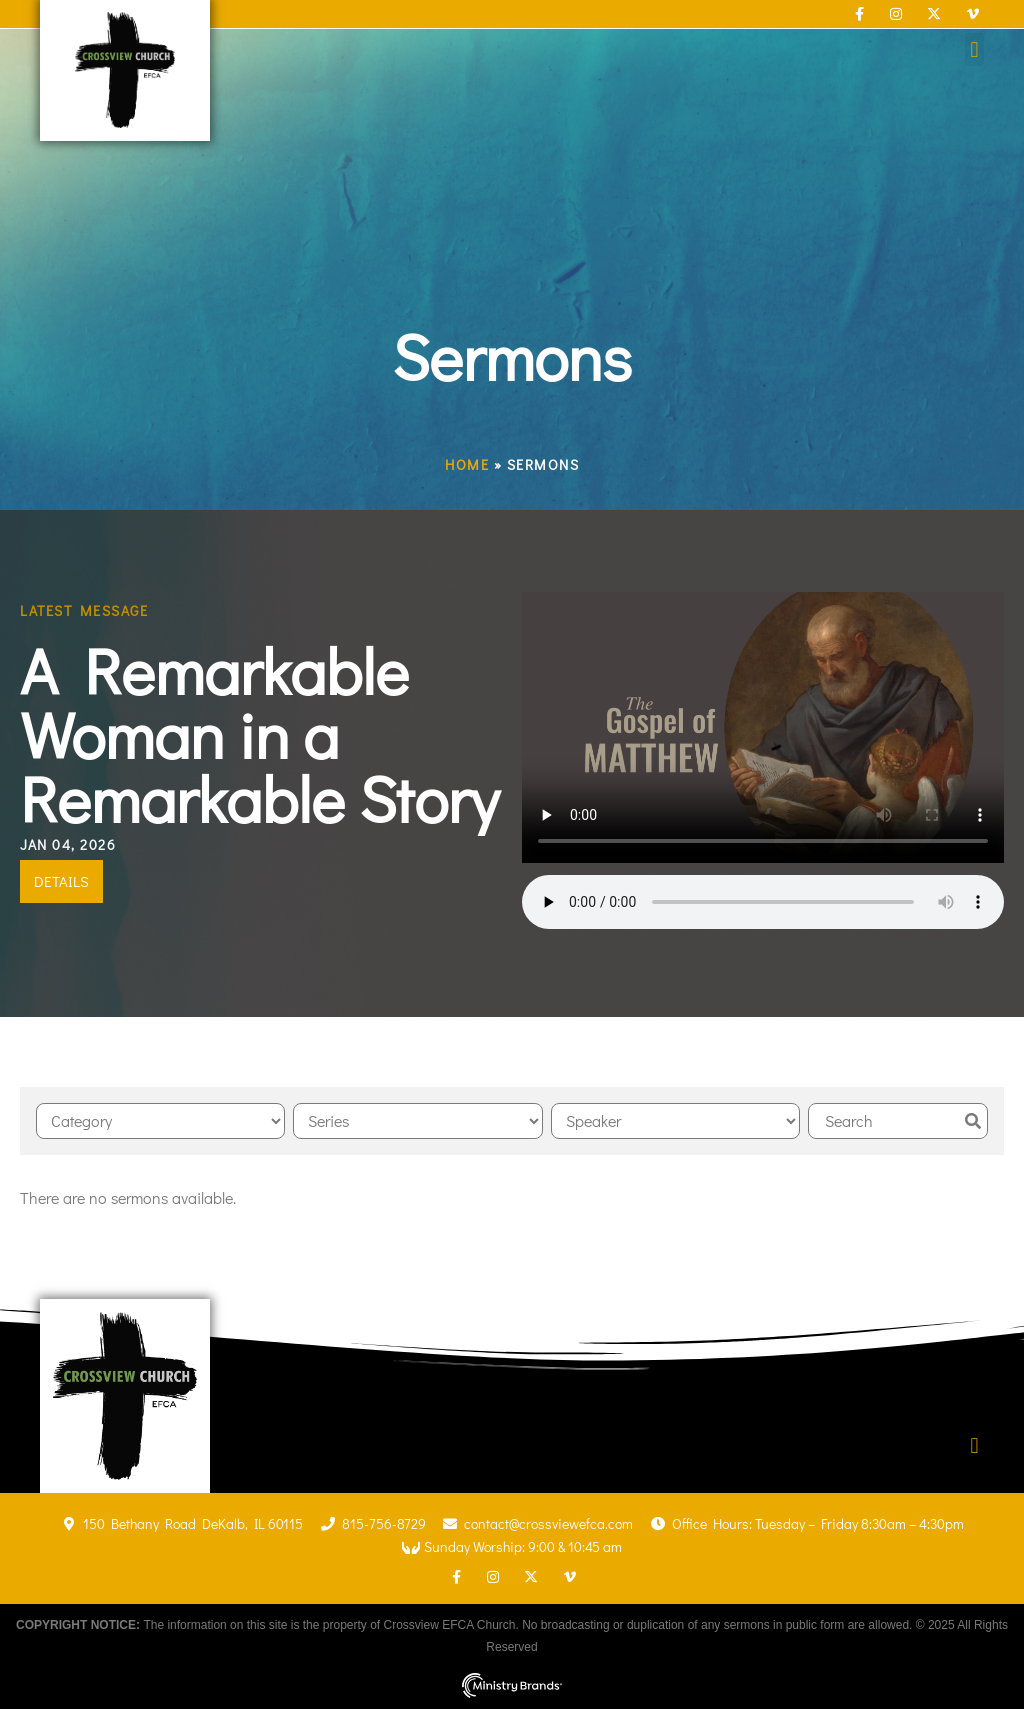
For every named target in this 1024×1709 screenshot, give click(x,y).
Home (467, 464)
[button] (974, 49)
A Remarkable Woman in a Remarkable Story (259, 734)
